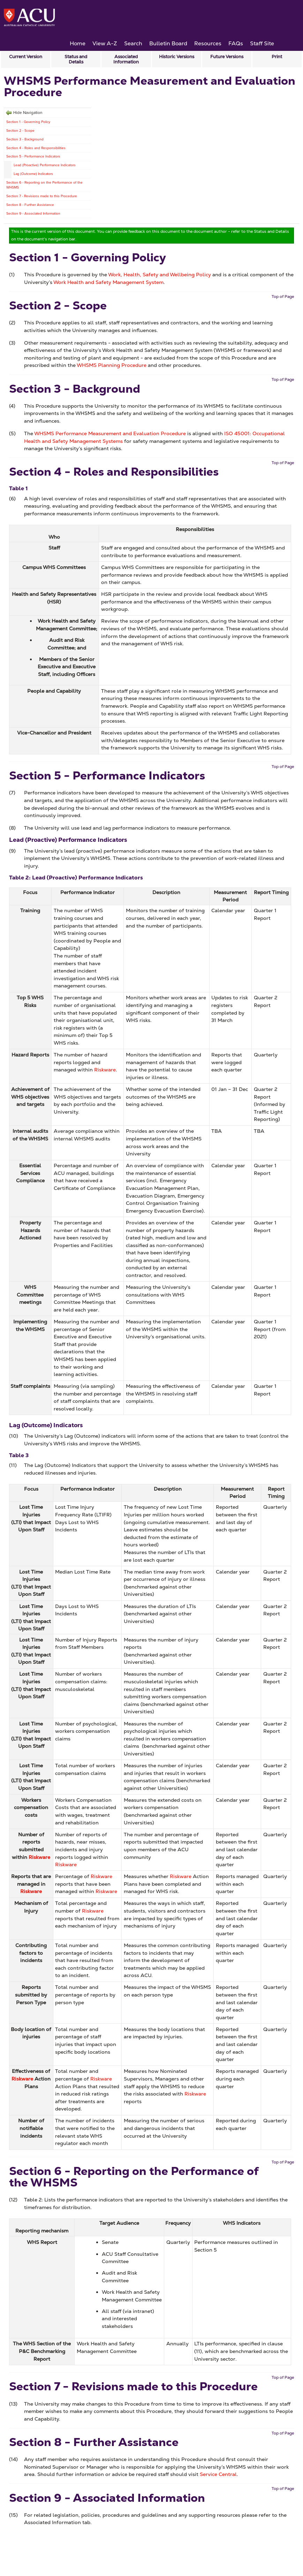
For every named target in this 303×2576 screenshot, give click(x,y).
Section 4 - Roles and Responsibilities (36, 148)
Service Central (218, 2474)
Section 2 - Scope (20, 130)
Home (77, 43)
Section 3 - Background (25, 139)
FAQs (235, 43)
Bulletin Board (168, 43)
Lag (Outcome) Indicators (33, 173)
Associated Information (126, 59)
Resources (207, 43)
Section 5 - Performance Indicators (33, 156)
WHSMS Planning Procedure (111, 365)
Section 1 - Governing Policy (28, 121)
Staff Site (262, 43)
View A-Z (104, 43)
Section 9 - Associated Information (33, 213)
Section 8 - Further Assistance (30, 204)
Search (133, 43)
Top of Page (283, 296)
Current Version (25, 57)
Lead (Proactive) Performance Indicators (45, 165)
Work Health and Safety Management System (108, 282)
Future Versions (226, 57)
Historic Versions (176, 57)
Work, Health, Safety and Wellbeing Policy (159, 274)
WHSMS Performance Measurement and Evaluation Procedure (110, 433)
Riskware (105, 1070)
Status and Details (76, 59)
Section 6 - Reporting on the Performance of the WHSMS (44, 185)
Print (277, 57)
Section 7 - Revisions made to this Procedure (41, 196)
